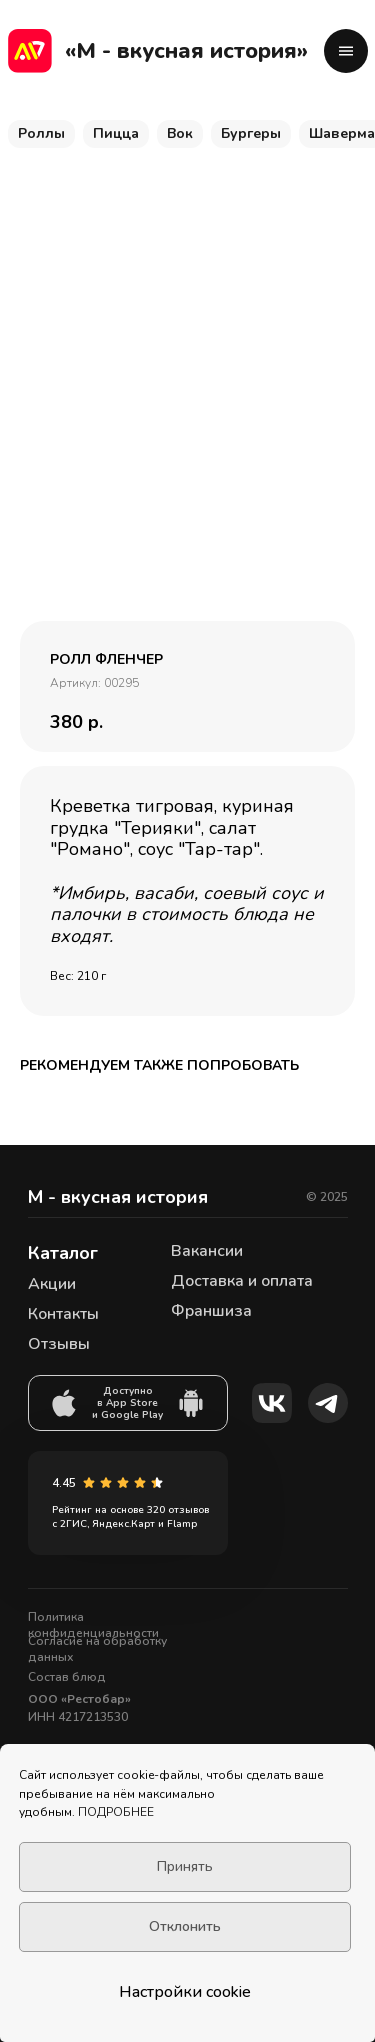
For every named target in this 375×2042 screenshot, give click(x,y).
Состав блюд (67, 1677)
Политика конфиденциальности (93, 1625)
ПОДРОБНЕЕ (116, 1812)
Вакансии (207, 1251)
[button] (346, 51)
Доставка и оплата (242, 1281)
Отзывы (59, 1344)
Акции (52, 1284)
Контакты (63, 1314)
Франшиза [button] (211, 1311)
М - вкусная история (118, 1197)
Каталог (63, 1253)
